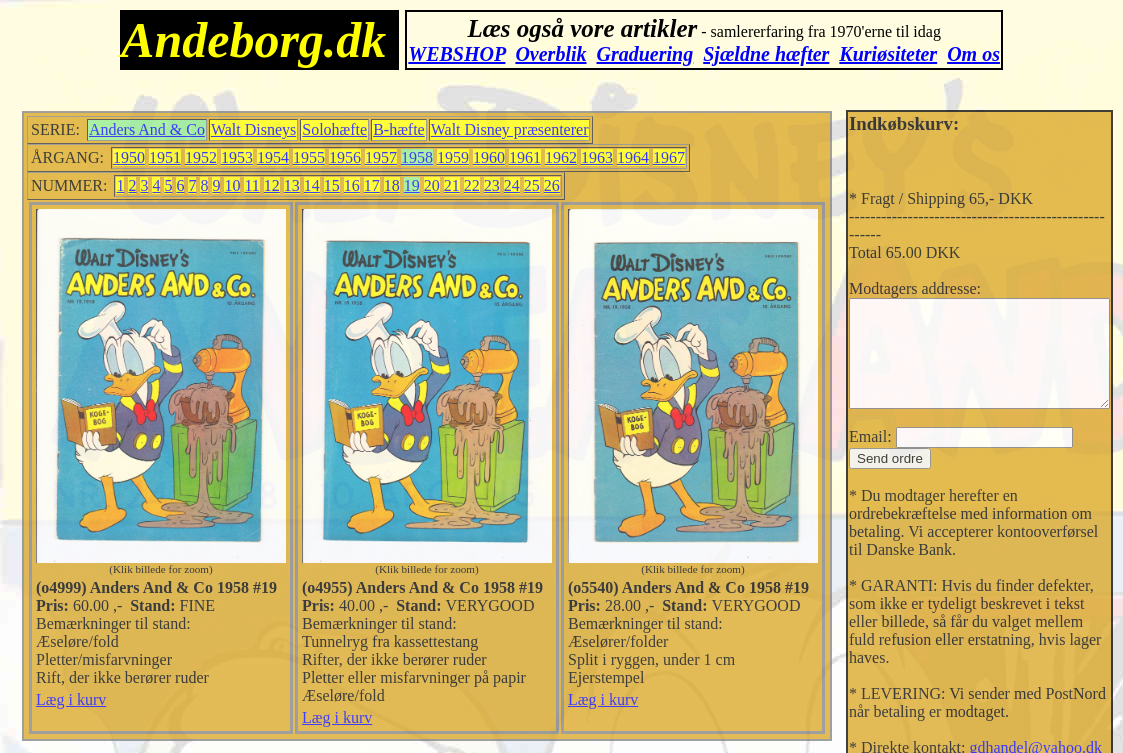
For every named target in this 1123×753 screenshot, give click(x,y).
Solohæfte (323, 129)
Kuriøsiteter (888, 54)
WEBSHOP (456, 54)
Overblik (550, 54)
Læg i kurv (60, 699)
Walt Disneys (242, 129)
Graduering (645, 54)
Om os (973, 54)
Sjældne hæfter (766, 54)
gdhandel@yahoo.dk (1013, 714)
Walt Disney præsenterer (499, 129)
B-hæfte (388, 129)
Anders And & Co (136, 129)
